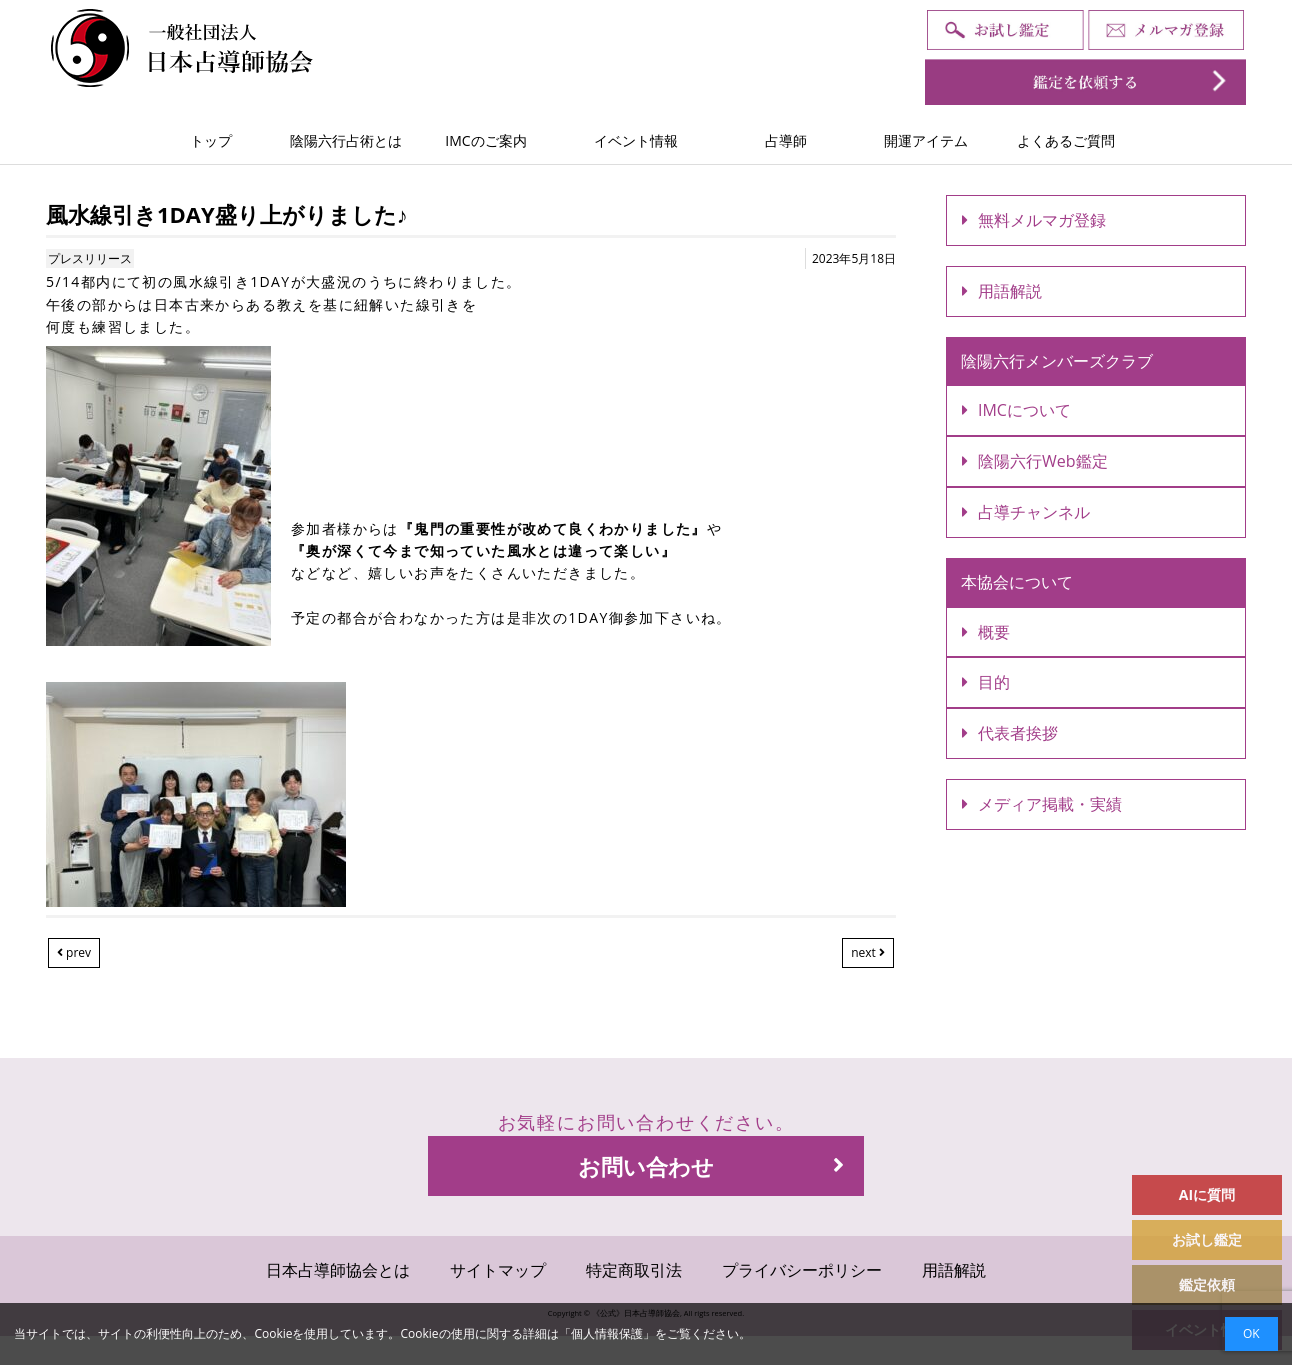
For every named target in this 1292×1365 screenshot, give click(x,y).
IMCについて (1016, 410)
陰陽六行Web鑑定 (1035, 461)
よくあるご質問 (1066, 140)
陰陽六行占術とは (346, 140)
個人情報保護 (607, 1333)
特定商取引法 (634, 1270)
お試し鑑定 (1207, 1239)
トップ (211, 140)
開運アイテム (926, 140)
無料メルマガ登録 (1034, 220)
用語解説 (1002, 291)
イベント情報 (636, 140)
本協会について (1017, 582)
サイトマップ (498, 1270)
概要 (986, 632)
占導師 (786, 140)
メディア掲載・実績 (1042, 804)
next (868, 952)
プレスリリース (90, 258)
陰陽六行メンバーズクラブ (1057, 361)
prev (74, 952)
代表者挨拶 (1010, 733)
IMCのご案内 (485, 140)
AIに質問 (1207, 1194)
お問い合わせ (711, 1166)
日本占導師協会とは (338, 1270)
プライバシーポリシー (802, 1270)
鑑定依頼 (1207, 1284)
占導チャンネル (1026, 512)
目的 (986, 682)
